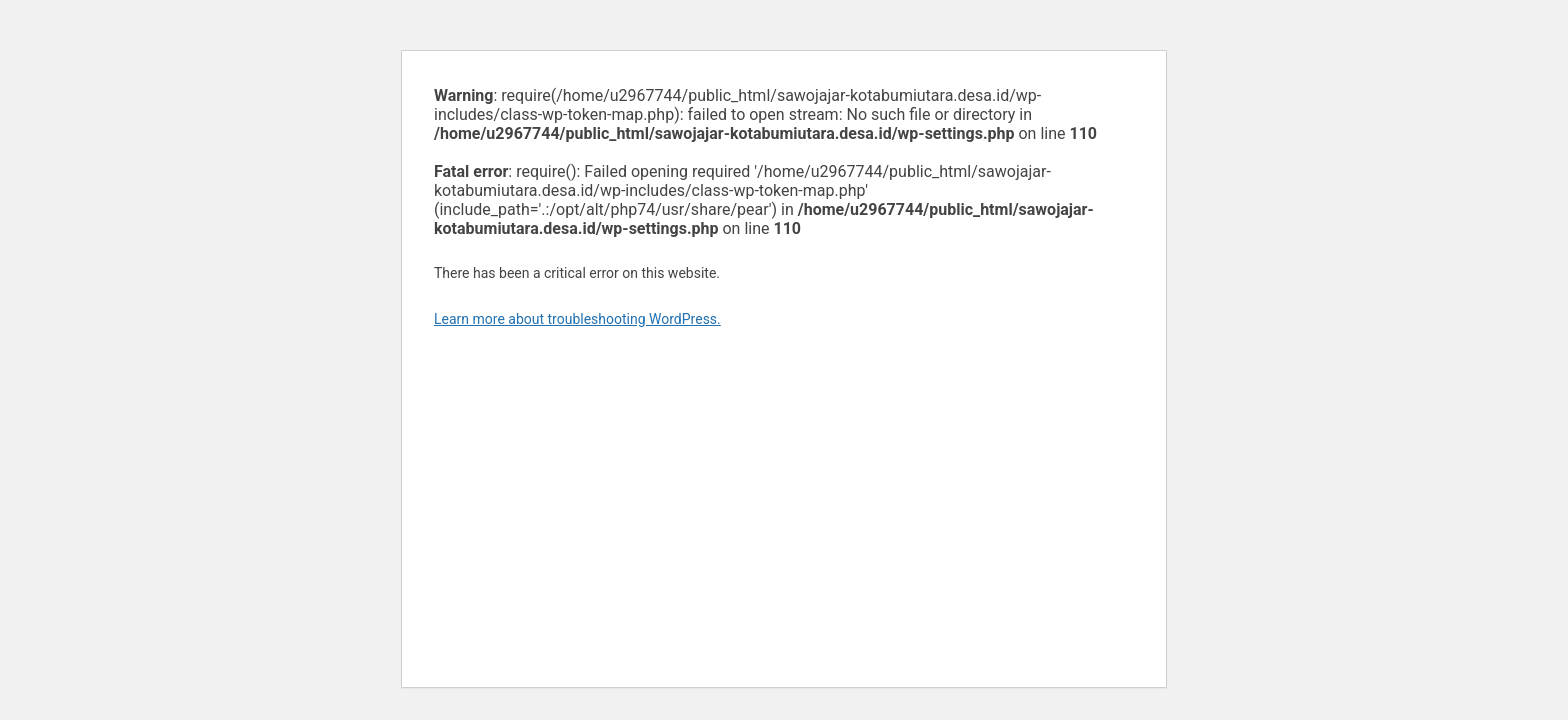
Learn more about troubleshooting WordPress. (577, 319)
